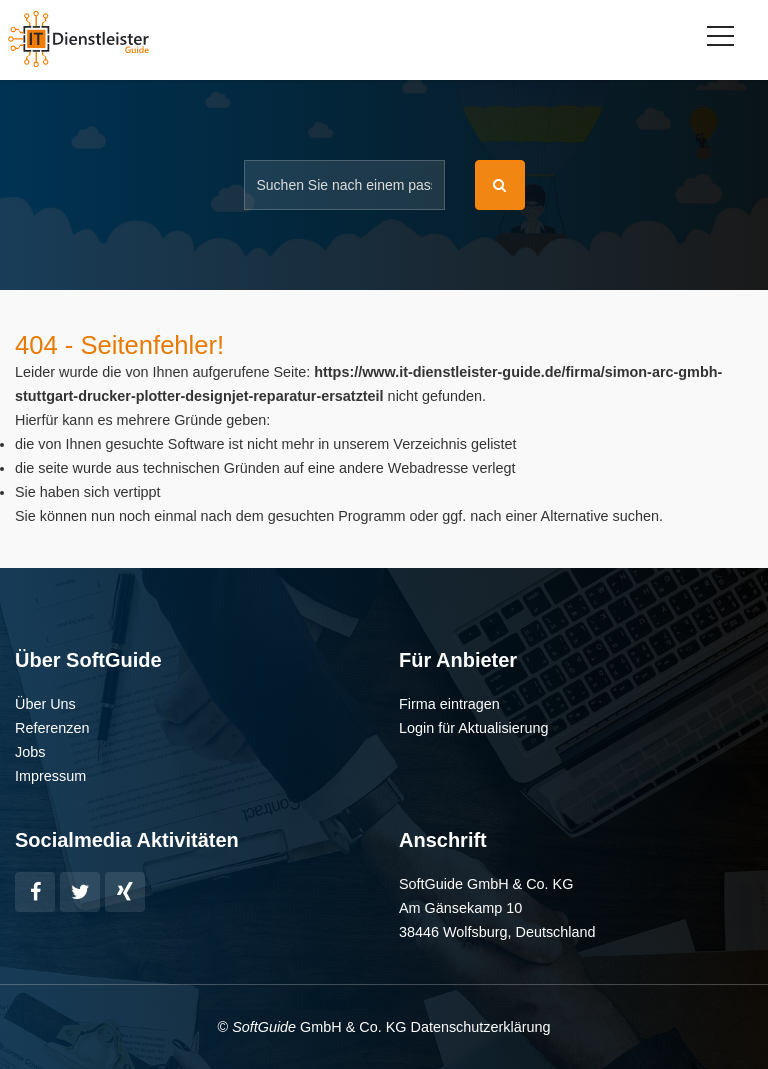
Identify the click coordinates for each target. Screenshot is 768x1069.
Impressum (50, 776)
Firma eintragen (449, 704)
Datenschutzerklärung (480, 1027)
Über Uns (45, 704)
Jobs (30, 752)
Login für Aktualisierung (474, 728)
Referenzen (52, 728)
